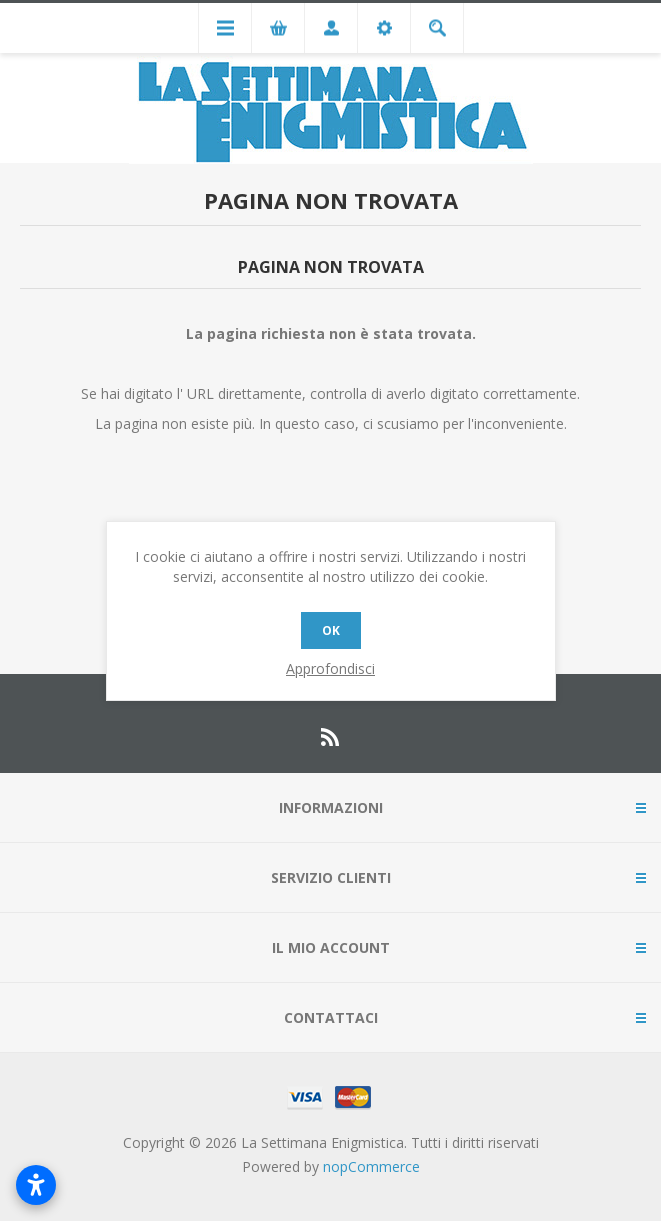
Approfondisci (330, 668)
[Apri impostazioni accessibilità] (36, 1185)
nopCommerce (371, 1166)
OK (331, 630)
